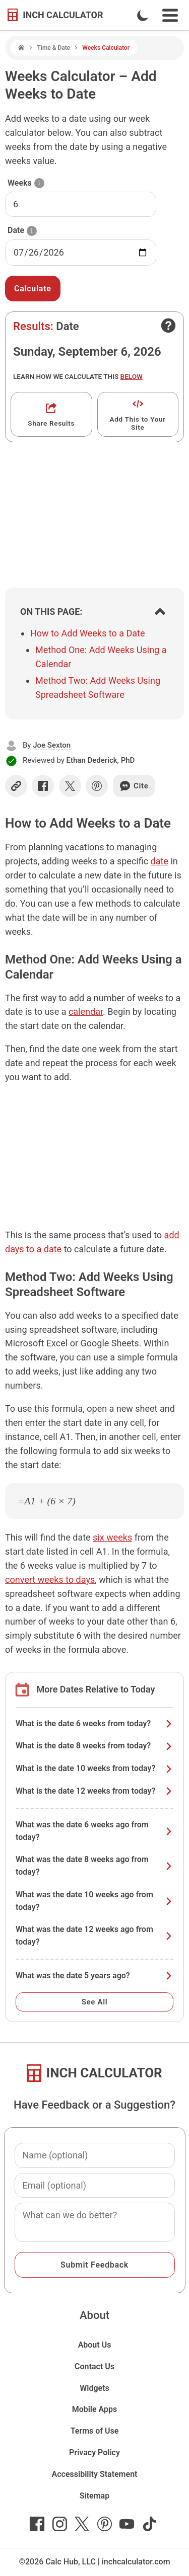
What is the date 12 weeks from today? (94, 1791)
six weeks (112, 1537)
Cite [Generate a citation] (134, 786)
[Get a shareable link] (51, 414)
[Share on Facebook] (43, 786)
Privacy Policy (94, 2452)
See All (95, 2001)
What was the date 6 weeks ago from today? (94, 1831)
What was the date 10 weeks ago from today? (94, 1901)
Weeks (20, 183)
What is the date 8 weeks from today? (94, 1745)
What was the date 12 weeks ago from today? (94, 1935)
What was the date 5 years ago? (94, 1975)
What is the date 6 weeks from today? (94, 1723)
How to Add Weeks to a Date (87, 633)
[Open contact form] (168, 325)
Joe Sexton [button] (52, 745)
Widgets (94, 2388)
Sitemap (94, 2496)
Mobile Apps (94, 2409)
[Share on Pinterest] (97, 786)
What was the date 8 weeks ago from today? (94, 1866)
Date (16, 230)
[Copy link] (16, 786)
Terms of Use (95, 2431)
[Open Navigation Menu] (170, 15)
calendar (86, 1011)
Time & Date (53, 47)
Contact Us (94, 2366)
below (131, 376)
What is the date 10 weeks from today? (94, 1768)
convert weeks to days (50, 1579)
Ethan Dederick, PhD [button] (101, 760)
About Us (94, 2345)
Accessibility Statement (95, 2474)
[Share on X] (70, 786)
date (159, 861)
